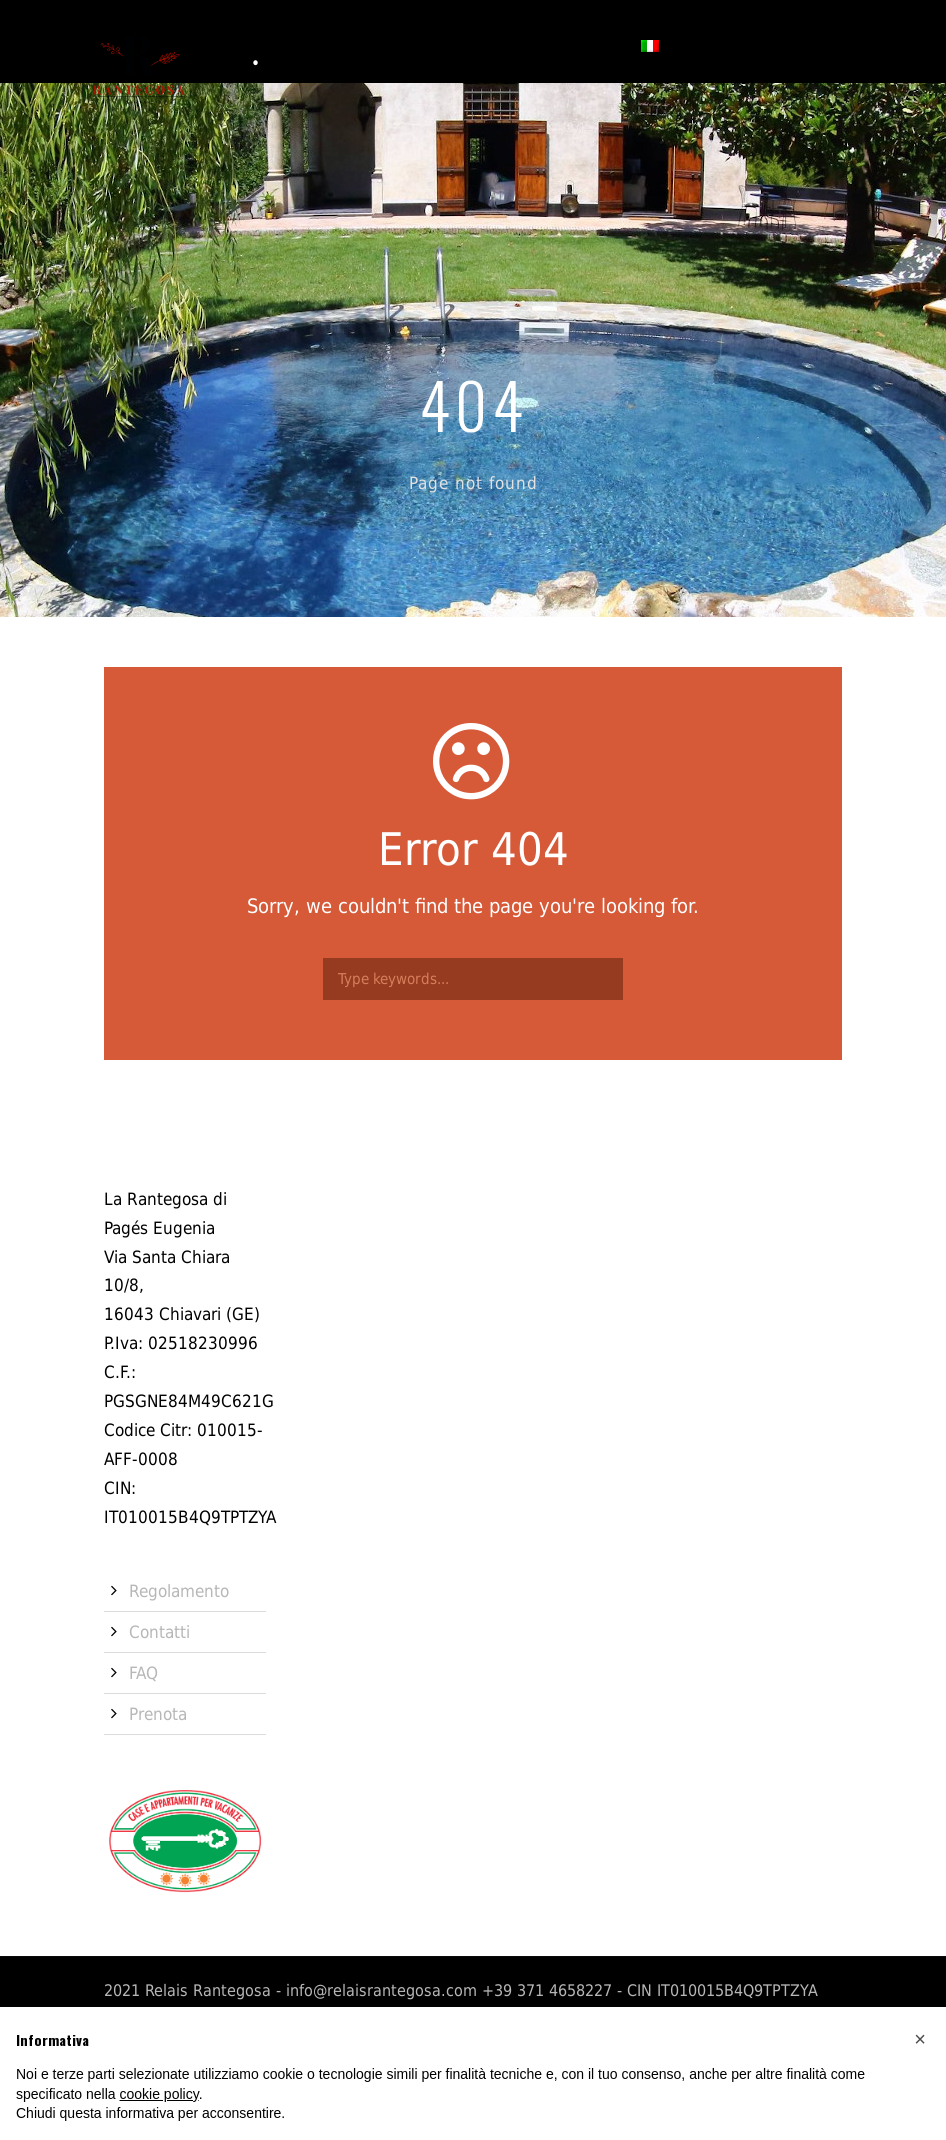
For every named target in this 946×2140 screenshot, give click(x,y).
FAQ (143, 1673)
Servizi (411, 44)
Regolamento (179, 1591)
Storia (256, 44)
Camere (333, 44)
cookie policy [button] (159, 2094)
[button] (920, 2039)
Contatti (495, 44)
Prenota (585, 44)
